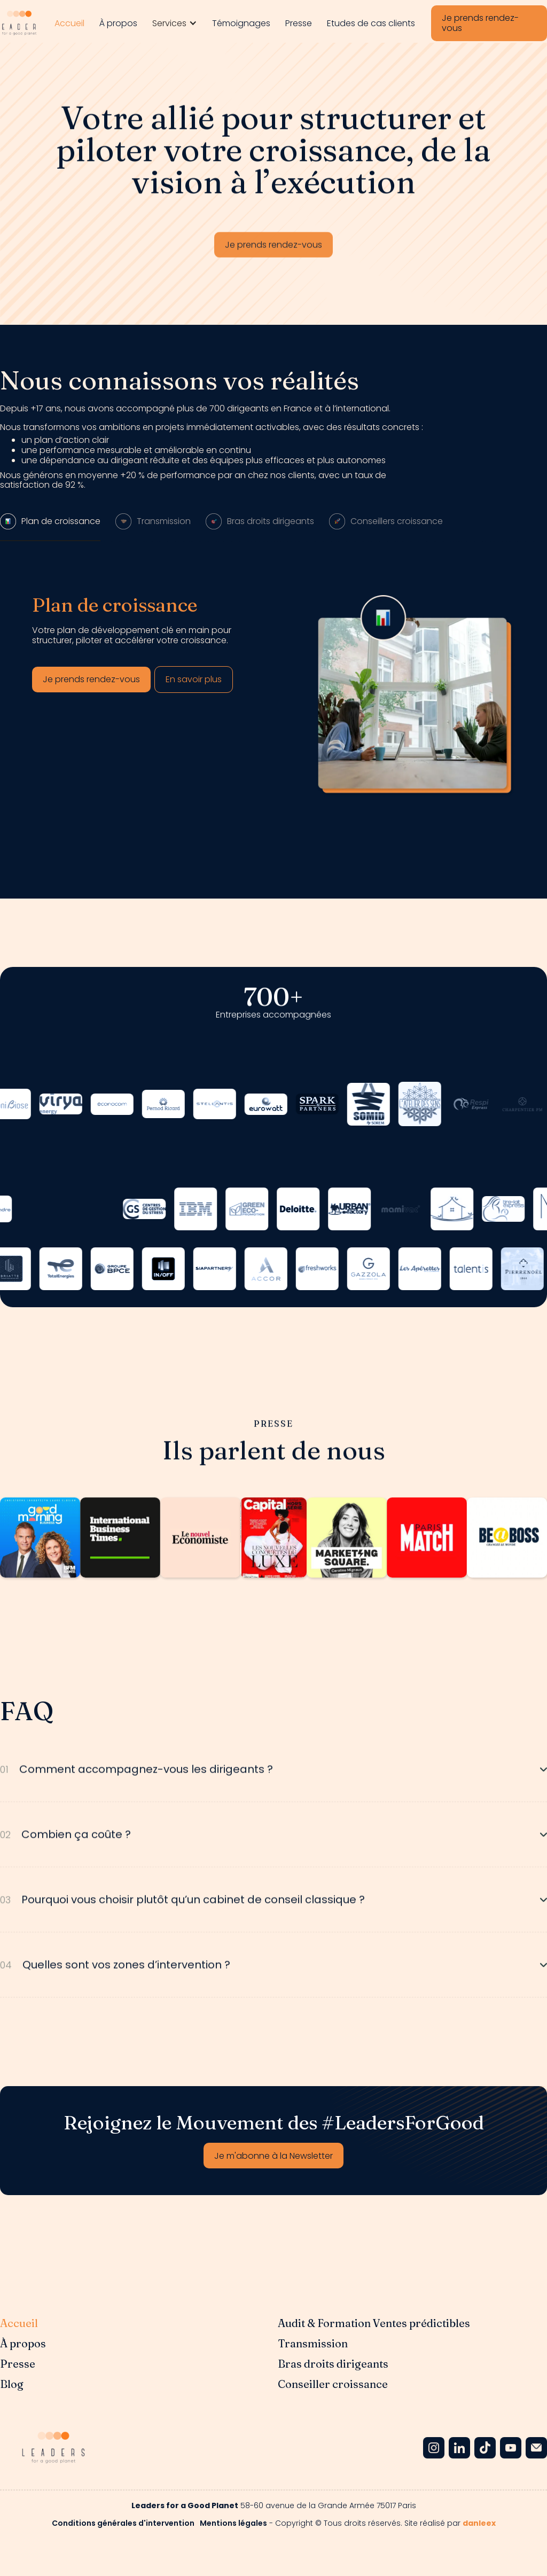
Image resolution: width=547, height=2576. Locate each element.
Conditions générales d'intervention (123, 2523)
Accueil (69, 23)
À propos (118, 23)
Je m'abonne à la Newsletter (273, 2156)
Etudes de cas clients (371, 23)
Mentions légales (233, 2523)
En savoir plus (194, 679)
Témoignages (241, 23)
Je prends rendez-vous (480, 23)
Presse (298, 23)
